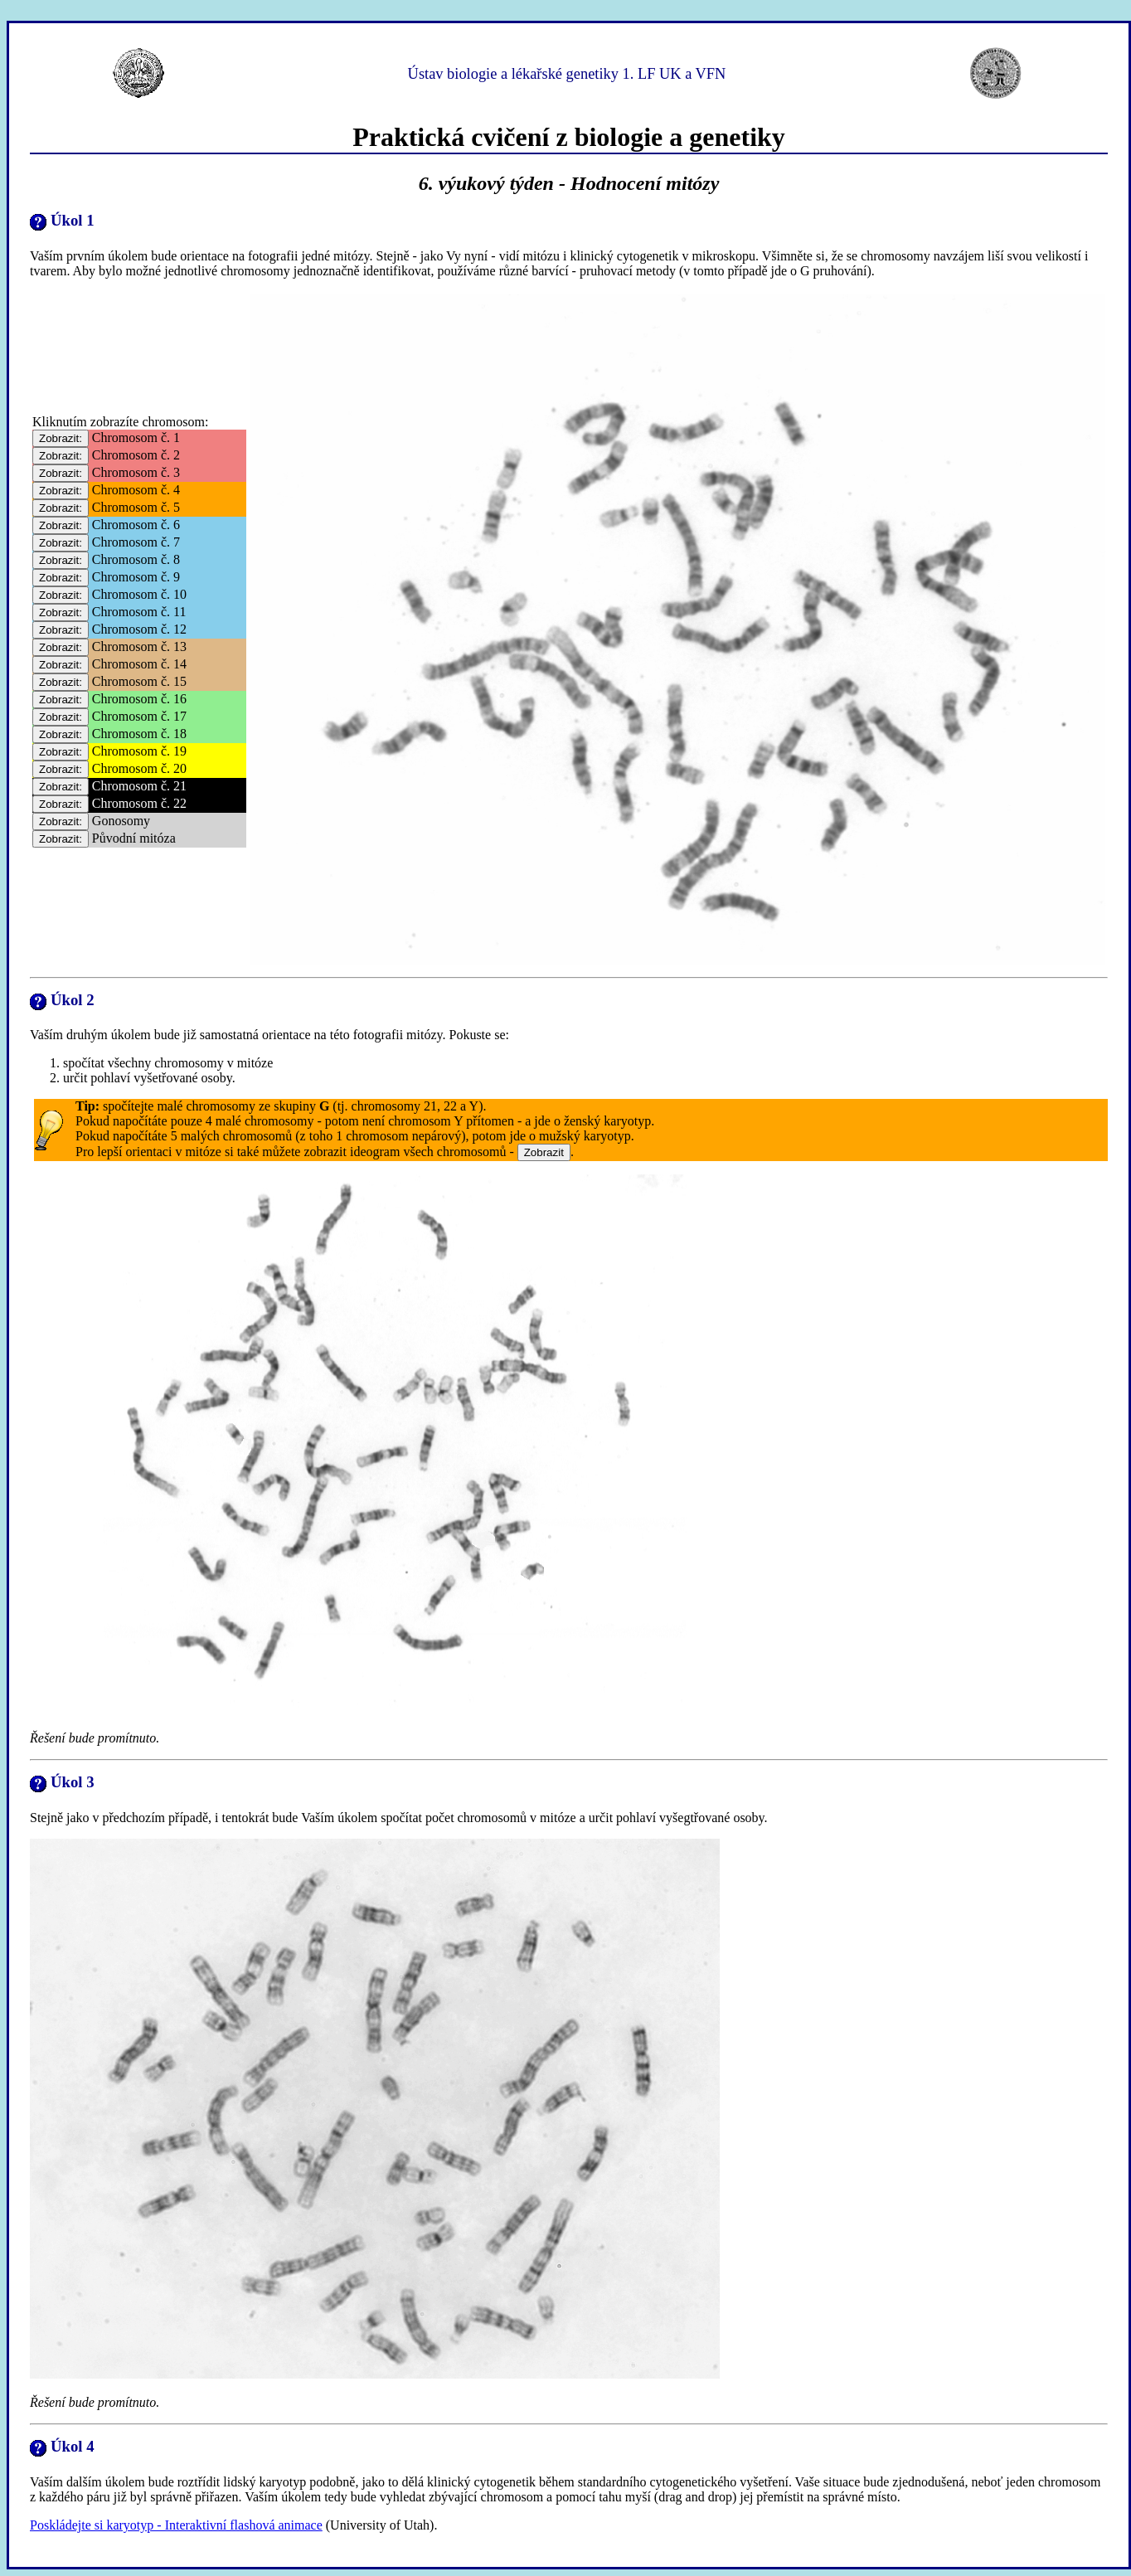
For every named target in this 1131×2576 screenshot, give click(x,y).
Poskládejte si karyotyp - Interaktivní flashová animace (176, 2525)
